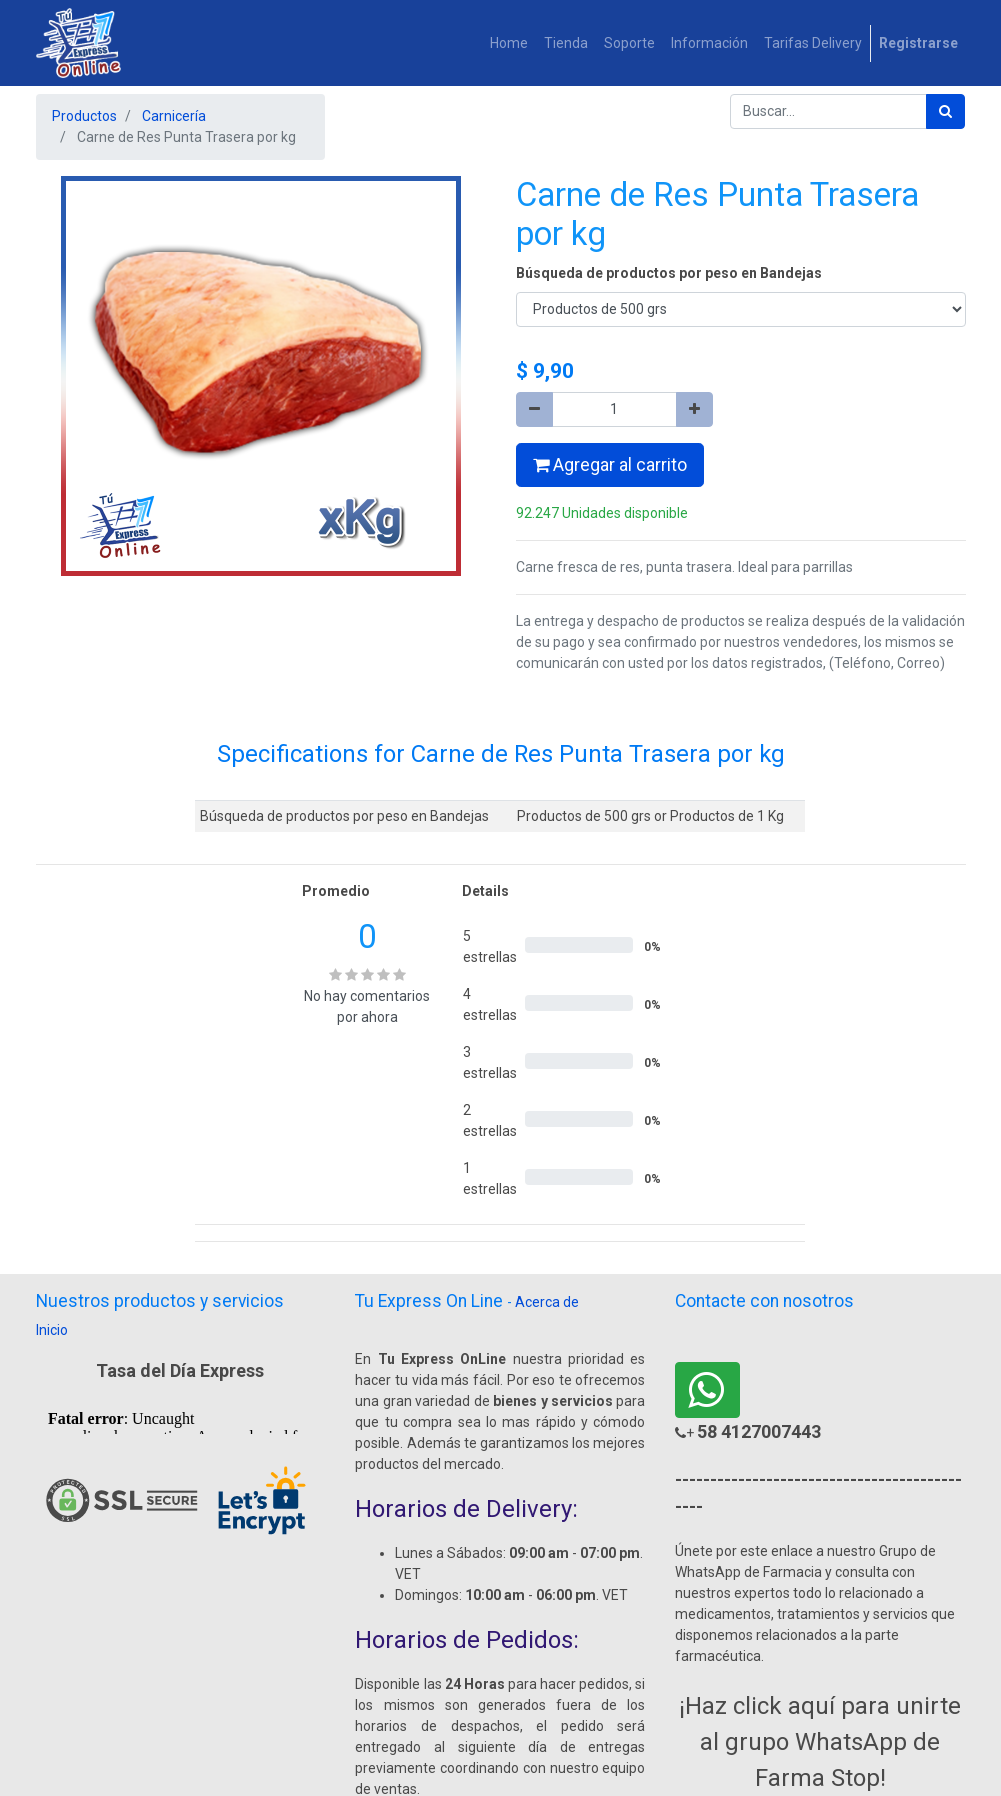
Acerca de (547, 1302)
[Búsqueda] (945, 111)
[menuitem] (509, 43)
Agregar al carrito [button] (610, 465)
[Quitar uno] (534, 409)
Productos (84, 116)
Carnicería (174, 116)
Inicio (52, 1330)
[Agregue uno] (694, 409)
